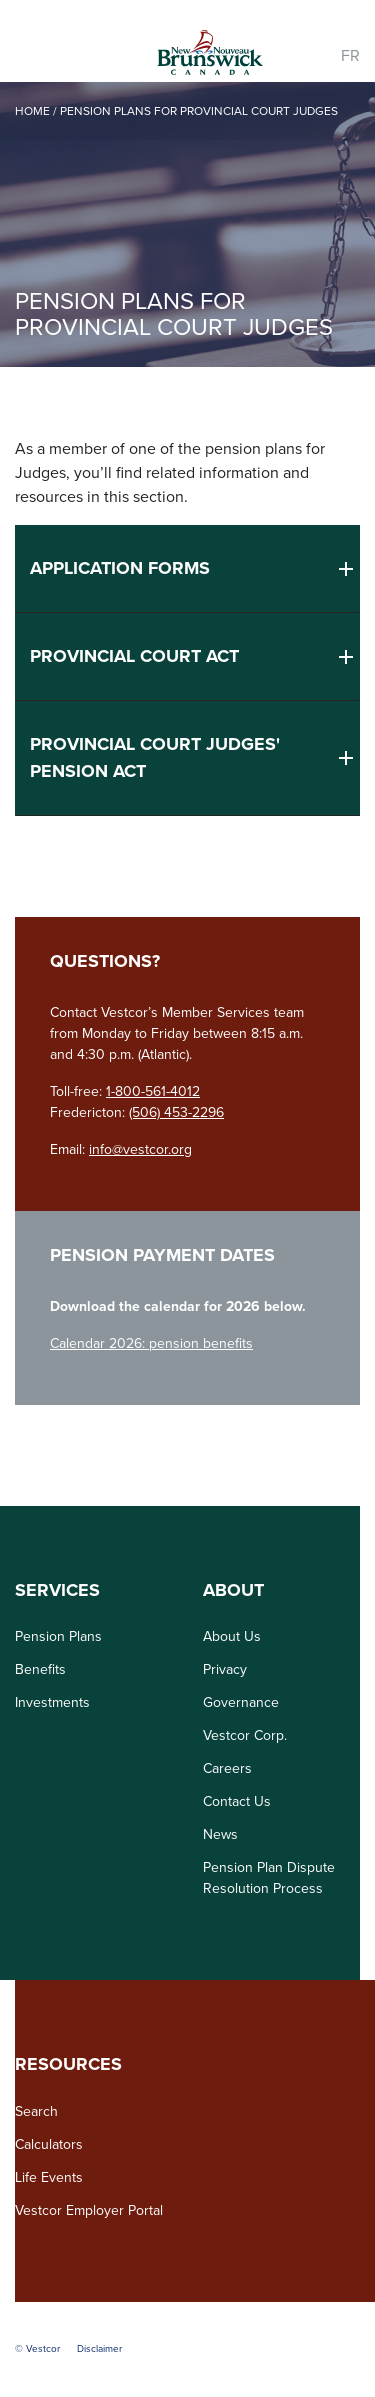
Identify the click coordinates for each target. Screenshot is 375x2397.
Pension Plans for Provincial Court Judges (199, 111)
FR (350, 56)
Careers (227, 1768)
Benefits (40, 1669)
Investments (52, 1702)
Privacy (225, 1669)
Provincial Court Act (134, 656)
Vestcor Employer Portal (89, 2210)
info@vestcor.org (140, 1149)
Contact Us (237, 1801)
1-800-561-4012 (153, 1091)
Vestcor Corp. (245, 1735)
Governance (241, 1702)
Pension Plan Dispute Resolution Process (269, 1878)
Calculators (49, 2144)
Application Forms (120, 568)
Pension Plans (58, 1636)
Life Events (49, 2177)
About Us (232, 1636)
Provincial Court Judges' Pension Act (155, 757)
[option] (187, 224)
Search (36, 2111)
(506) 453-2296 (176, 1112)
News (220, 1834)
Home (32, 111)
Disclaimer (99, 2349)
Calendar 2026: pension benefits (151, 1343)
